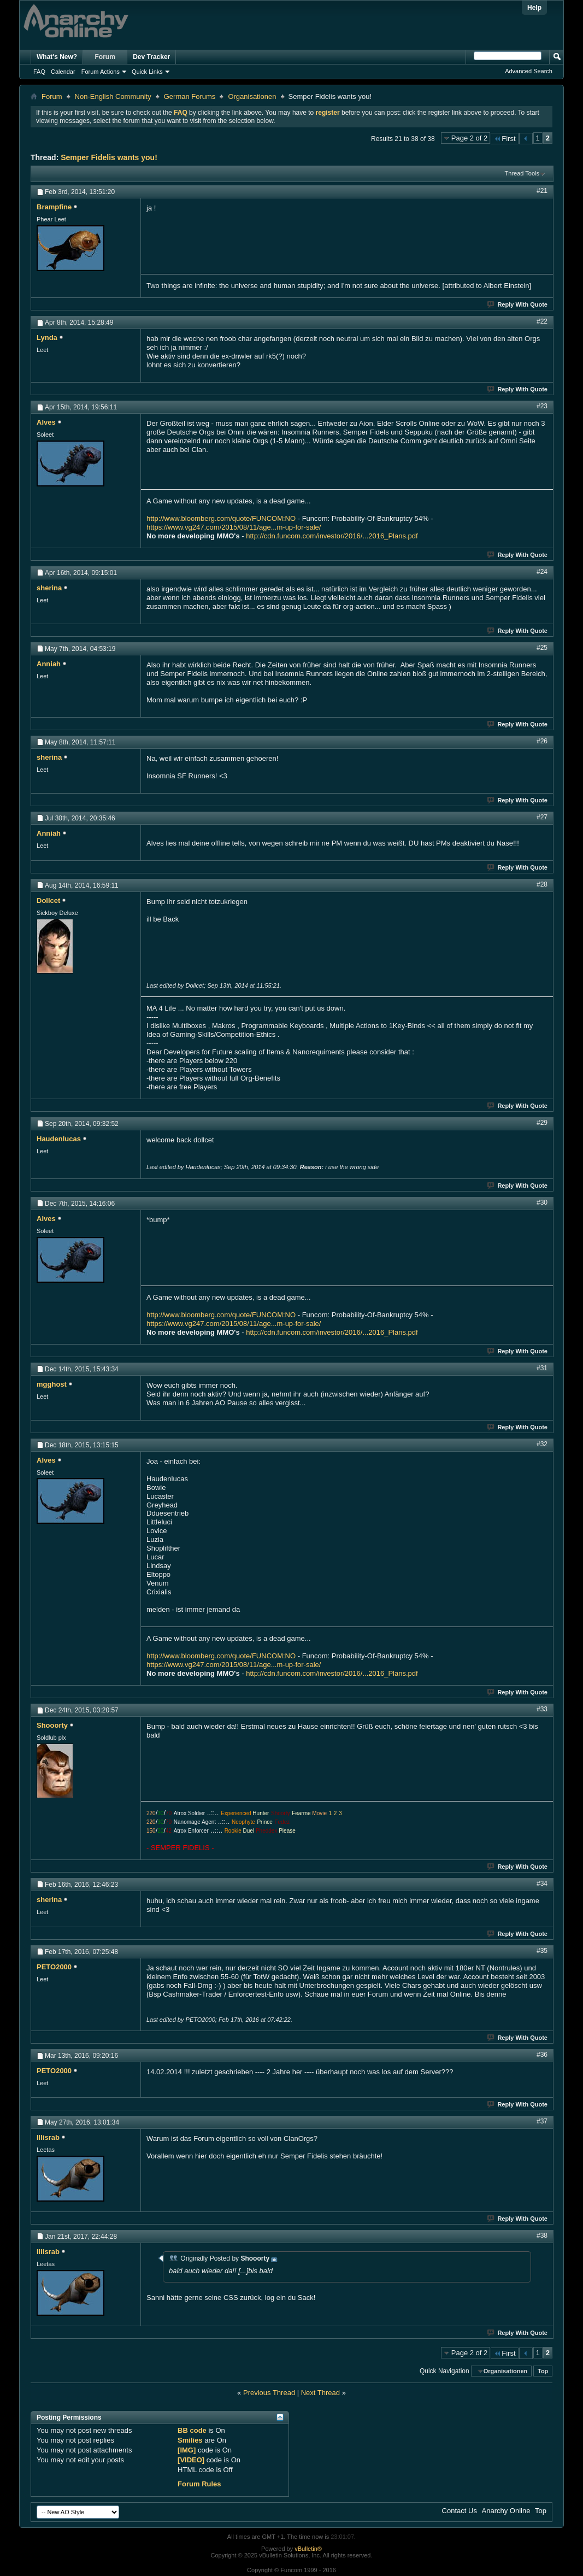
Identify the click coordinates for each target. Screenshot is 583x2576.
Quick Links (147, 71)
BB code (192, 2430)
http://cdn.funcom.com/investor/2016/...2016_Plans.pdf (331, 536)
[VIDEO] (191, 2460)
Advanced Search (528, 71)
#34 (542, 1883)
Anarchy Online (506, 2511)
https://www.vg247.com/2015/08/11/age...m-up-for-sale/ (233, 527)
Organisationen (252, 96)
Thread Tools (522, 173)
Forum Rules (199, 2484)
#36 (542, 2054)
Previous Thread (269, 2393)
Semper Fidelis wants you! (109, 157)
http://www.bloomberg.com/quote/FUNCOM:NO (221, 518)
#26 (542, 741)
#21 (542, 191)
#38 (542, 2235)
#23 (542, 406)
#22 (542, 321)
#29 (542, 1122)
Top (543, 2371)
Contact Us (459, 2511)
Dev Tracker (151, 57)
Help (534, 7)
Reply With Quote (517, 304)
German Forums (190, 96)
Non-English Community (113, 96)
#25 (542, 648)
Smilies (190, 2440)
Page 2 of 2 (469, 138)
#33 (542, 1709)
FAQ (39, 71)
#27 (542, 817)
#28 (542, 884)
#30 (542, 1202)
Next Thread (320, 2393)
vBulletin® (308, 2548)
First (504, 138)
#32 (542, 1444)
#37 (542, 2121)
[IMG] (187, 2450)
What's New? (57, 57)
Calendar (63, 71)
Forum (105, 57)
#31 (542, 1368)
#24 (542, 572)
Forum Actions (100, 71)
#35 (542, 1951)
